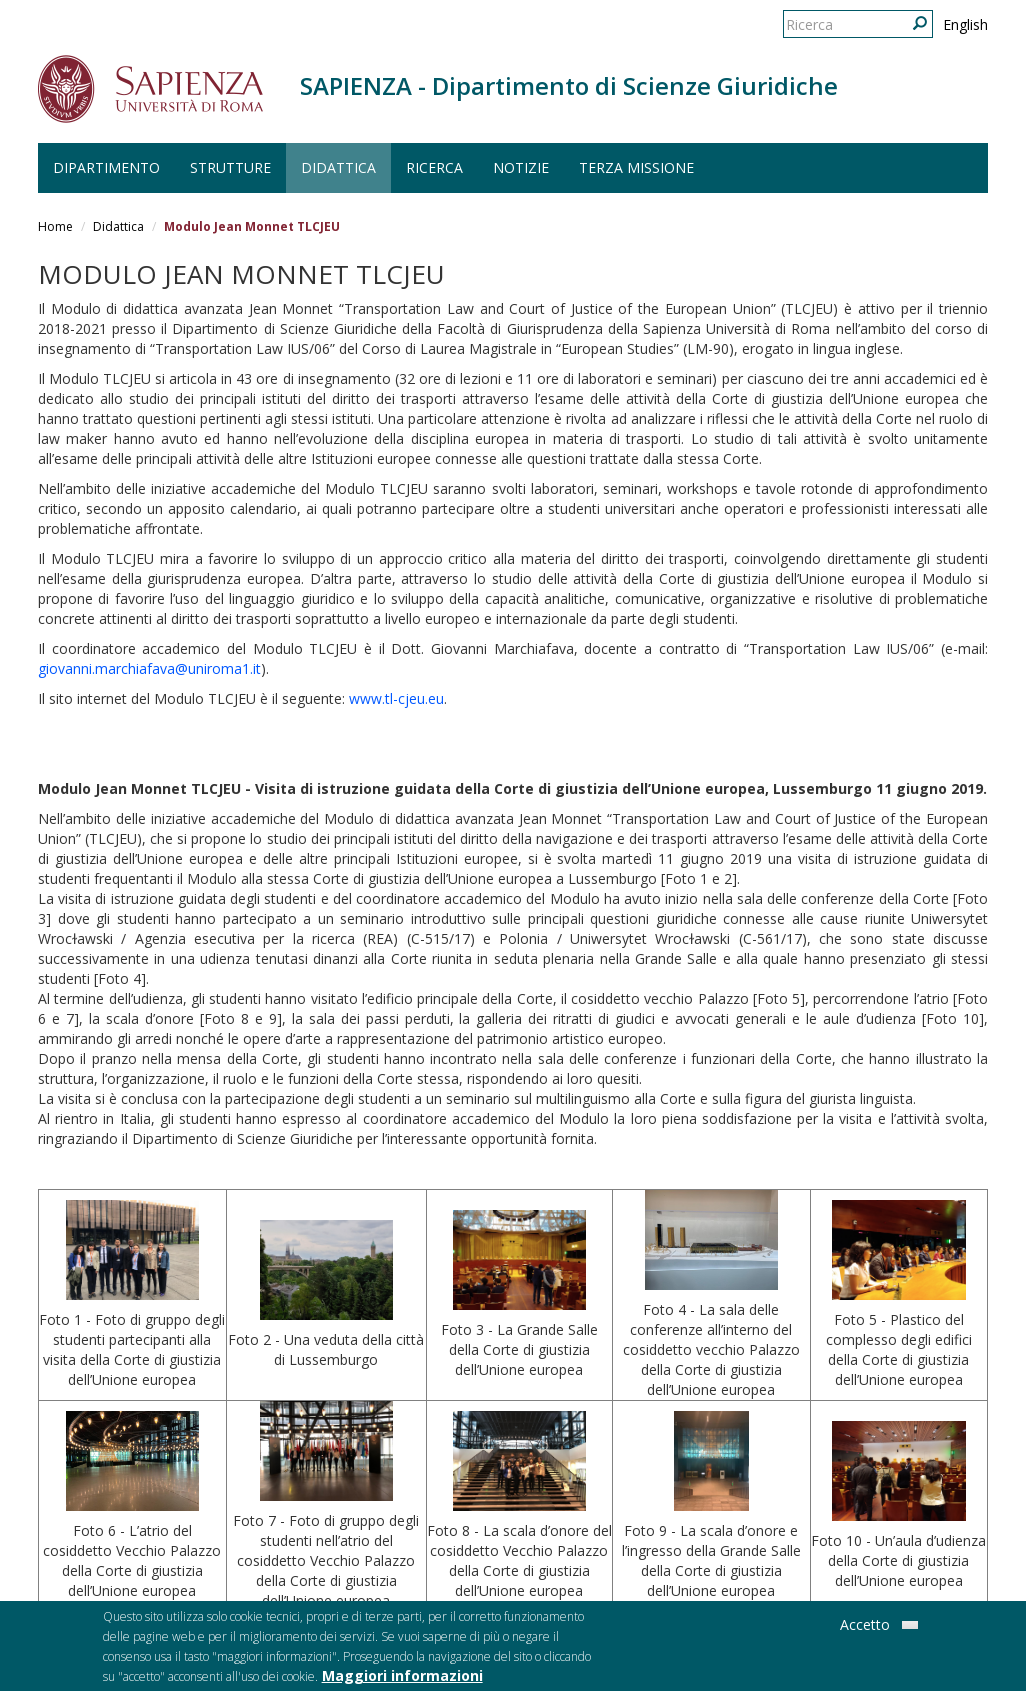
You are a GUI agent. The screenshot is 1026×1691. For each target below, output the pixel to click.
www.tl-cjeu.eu (396, 698)
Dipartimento (106, 167)
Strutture (230, 167)
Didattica (338, 167)
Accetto (865, 1629)
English (965, 24)
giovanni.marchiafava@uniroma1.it (149, 668)
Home (55, 226)
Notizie (521, 167)
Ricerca (434, 167)
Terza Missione (636, 167)
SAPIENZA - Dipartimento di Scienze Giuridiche (569, 85)
